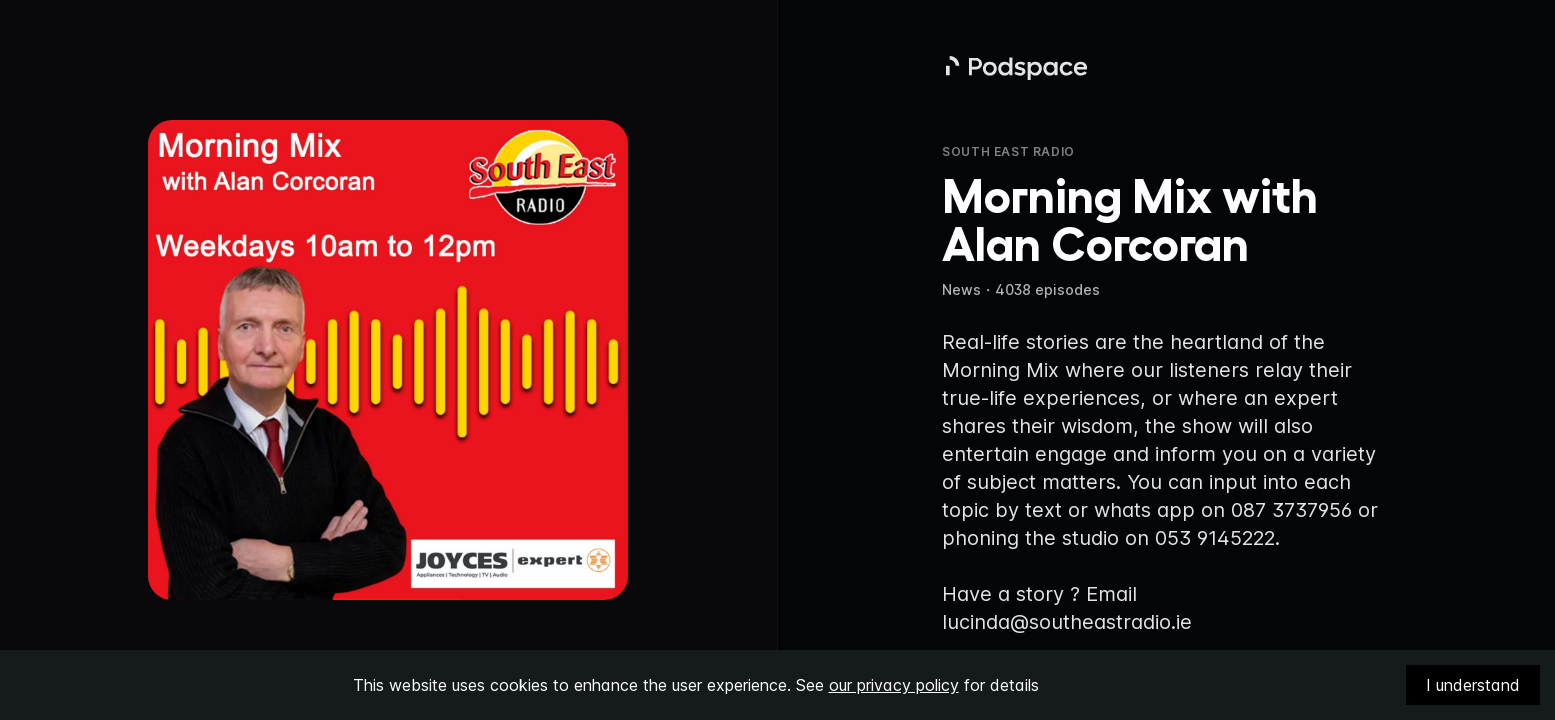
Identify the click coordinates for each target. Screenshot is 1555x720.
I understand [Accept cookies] (1473, 685)
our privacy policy (894, 685)
